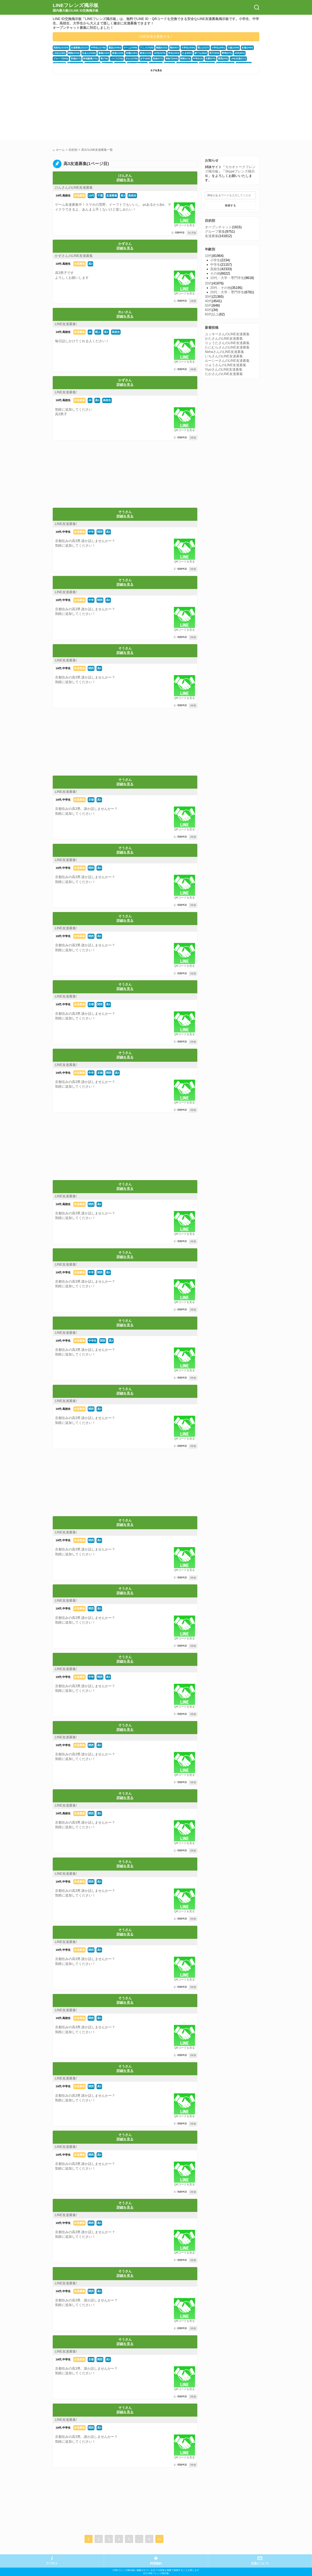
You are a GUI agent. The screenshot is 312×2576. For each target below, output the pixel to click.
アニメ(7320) (146, 47)
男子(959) (214, 53)
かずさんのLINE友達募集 (74, 256)
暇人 (98, 332)
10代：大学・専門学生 (227, 278)
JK (90, 332)
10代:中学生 (63, 531)
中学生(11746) (98, 47)
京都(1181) (131, 53)
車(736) (104, 58)
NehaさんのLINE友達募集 (224, 352)
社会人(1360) (89, 53)
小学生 (215, 260)
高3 (123, 195)
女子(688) (145, 58)
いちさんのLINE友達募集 (224, 356)
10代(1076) (159, 53)
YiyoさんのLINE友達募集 (223, 369)
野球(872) (227, 53)
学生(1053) (173, 53)
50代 (208, 305)
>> (159, 2539)
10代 (91, 195)
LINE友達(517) (238, 58)
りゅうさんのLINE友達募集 (225, 365)
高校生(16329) (61, 47)
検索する (230, 205)
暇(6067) (174, 47)
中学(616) (198, 58)
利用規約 (156, 2563)
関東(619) (185, 58)
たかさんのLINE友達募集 (224, 374)
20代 (208, 283)
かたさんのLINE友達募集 (224, 338)
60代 (208, 310)
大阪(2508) (233, 47)
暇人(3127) (203, 47)
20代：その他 (220, 288)
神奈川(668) (171, 58)
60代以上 (212, 314)
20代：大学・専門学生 (227, 292)
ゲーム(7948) (130, 47)
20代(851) (239, 53)
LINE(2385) (59, 53)
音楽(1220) (118, 53)
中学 (91, 531)
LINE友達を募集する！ (156, 36)
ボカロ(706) (131, 58)
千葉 (100, 195)
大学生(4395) (188, 47)
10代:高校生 (63, 195)
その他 (215, 273)
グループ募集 (215, 231)
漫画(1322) (104, 53)
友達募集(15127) (79, 47)
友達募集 (79, 195)
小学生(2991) (218, 47)
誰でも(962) (200, 53)
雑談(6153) (161, 47)
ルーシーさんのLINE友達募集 (227, 360)
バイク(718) (116, 58)
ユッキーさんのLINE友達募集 (227, 334)
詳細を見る (125, 180)
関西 (100, 531)
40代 (208, 301)
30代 (208, 296)
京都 (91, 799)
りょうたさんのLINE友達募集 (227, 343)
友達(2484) (247, 47)
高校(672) (158, 58)
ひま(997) (187, 53)
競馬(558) (223, 58)
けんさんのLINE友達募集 (74, 187)
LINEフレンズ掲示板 (75, 8)
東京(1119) (145, 53)
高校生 (132, 195)
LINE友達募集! (66, 324)
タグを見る (156, 70)
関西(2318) (74, 53)
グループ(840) (60, 58)
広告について (260, 2563)
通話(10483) (114, 47)
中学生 (92, 1340)
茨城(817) (76, 58)
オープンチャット (218, 227)
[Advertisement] (104, 108)
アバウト (52, 2563)
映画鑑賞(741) (90, 58)
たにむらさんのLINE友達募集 (227, 347)
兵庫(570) (210, 58)
